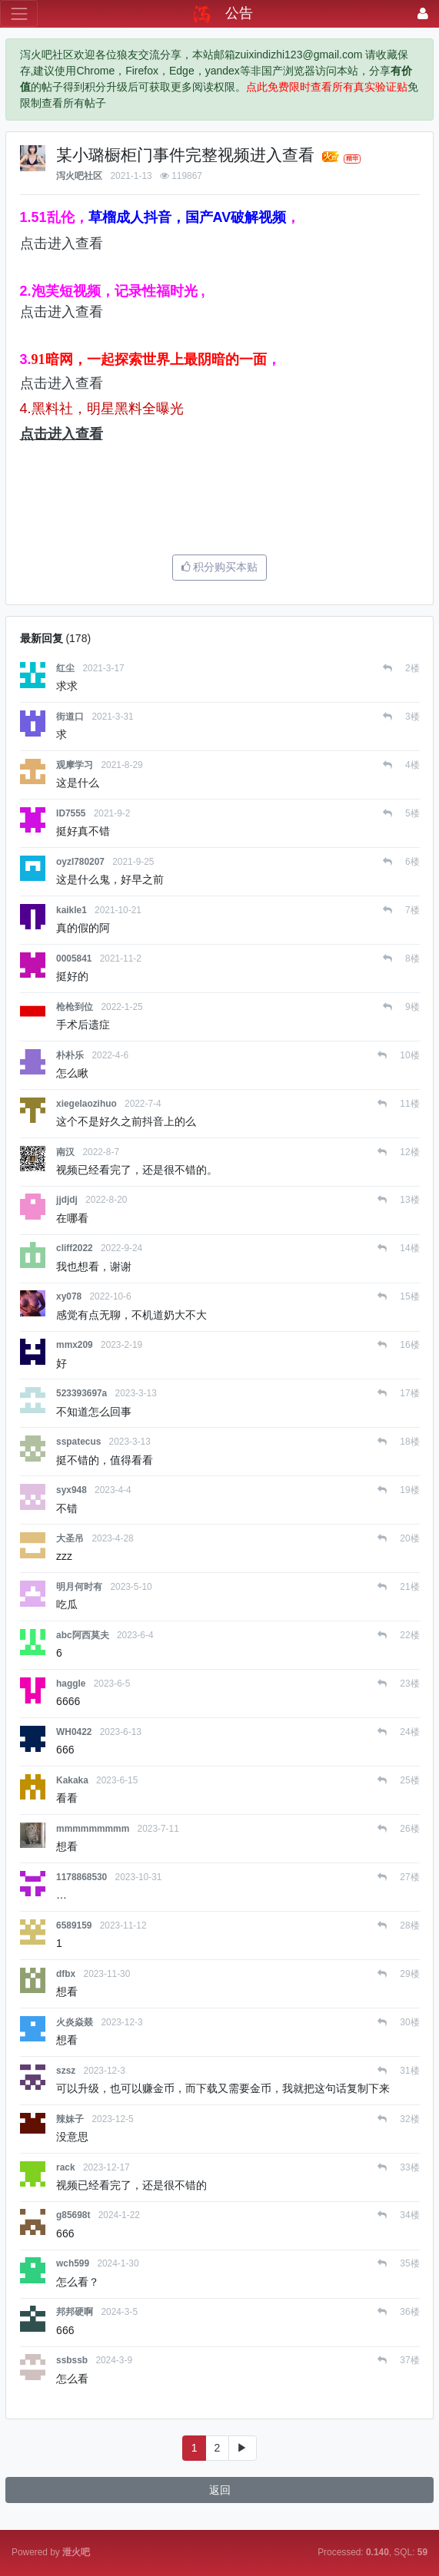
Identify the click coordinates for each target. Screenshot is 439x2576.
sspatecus (78, 1441)
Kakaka (72, 1780)
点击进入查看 (61, 243)
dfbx (65, 1973)
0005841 (73, 958)
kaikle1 (71, 910)
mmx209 (74, 1344)
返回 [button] (220, 2490)
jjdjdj (67, 1199)
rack (65, 2167)
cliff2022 (74, 1248)
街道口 (70, 716)
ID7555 (70, 813)
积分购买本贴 (219, 567)
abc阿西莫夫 (82, 1635)
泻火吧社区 (79, 176)
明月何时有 (79, 1586)
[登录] (422, 13)
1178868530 (81, 1877)
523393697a (81, 1393)
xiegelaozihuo (86, 1103)
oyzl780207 (80, 861)
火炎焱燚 (74, 2022)
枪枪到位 (74, 1007)
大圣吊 (70, 1538)
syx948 (71, 1490)
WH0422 (73, 1732)
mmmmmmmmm (92, 1828)
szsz (65, 2070)
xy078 (68, 1296)
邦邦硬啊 (74, 2311)
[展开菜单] (19, 13)
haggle (70, 1683)
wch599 (72, 2263)
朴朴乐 (70, 1055)
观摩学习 (74, 765)
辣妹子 (70, 2119)
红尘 (65, 668)
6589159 (73, 1925)
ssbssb (72, 2360)
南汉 (65, 1152)
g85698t (73, 2215)
